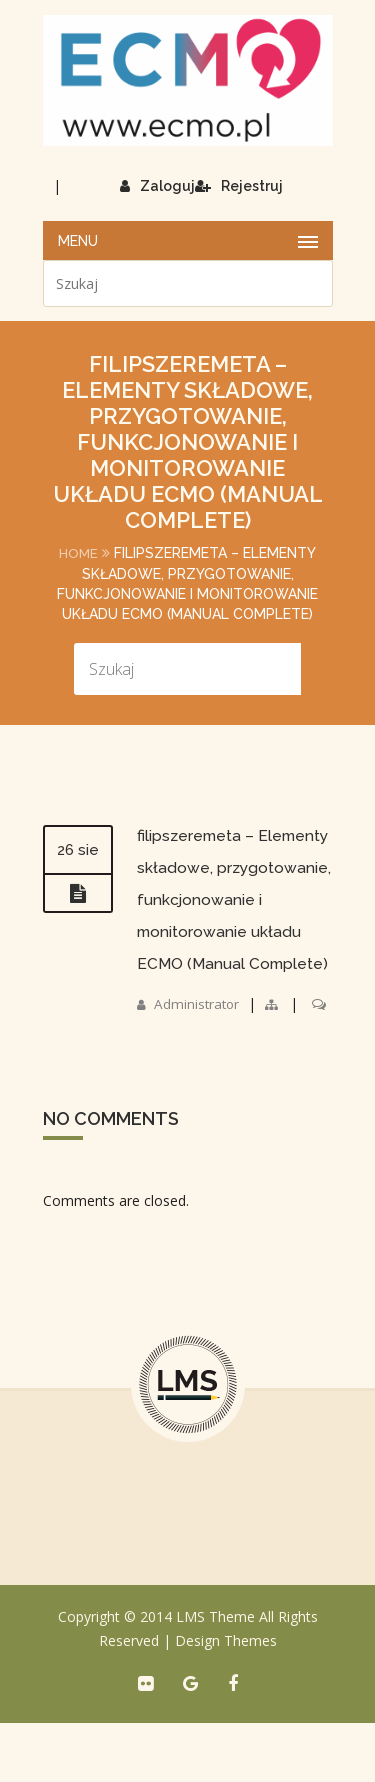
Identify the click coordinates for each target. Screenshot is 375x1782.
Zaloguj (157, 186)
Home (78, 553)
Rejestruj (239, 186)
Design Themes (226, 1699)
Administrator (198, 1034)
